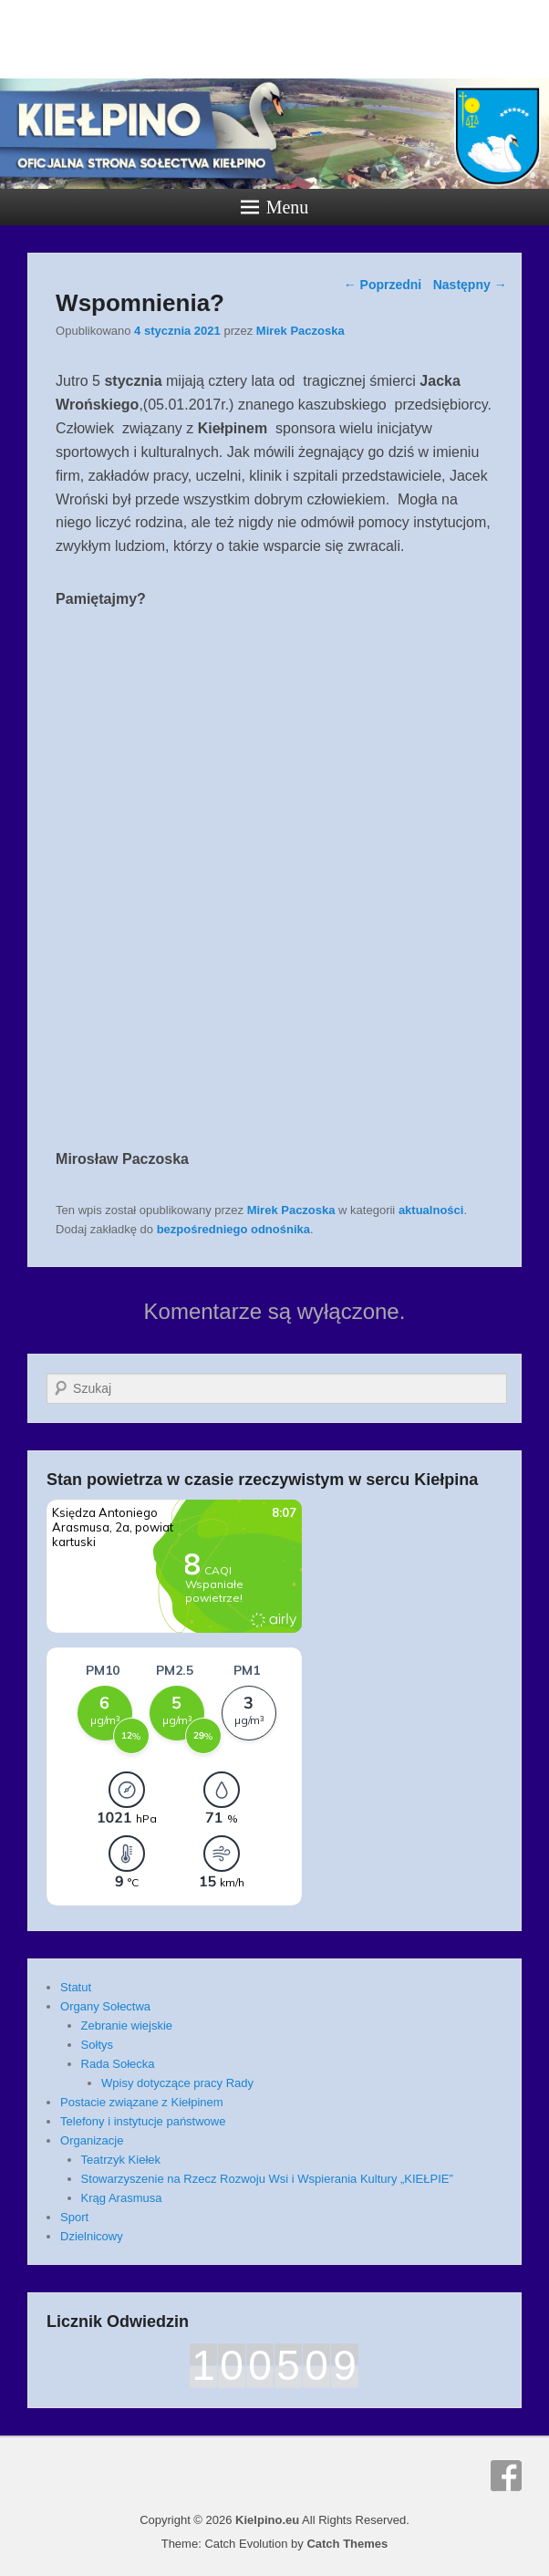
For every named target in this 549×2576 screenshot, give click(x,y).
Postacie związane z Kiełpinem (141, 2102)
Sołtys (97, 2044)
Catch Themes (347, 2543)
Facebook (506, 2475)
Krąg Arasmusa (121, 2198)
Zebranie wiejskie (126, 2025)
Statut (75, 1987)
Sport (74, 2217)
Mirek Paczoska (300, 331)
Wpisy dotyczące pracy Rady (177, 2083)
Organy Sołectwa (105, 2006)
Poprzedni (383, 284)
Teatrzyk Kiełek (121, 2159)
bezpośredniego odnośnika (233, 1229)
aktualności (431, 1210)
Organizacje (91, 2140)
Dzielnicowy (91, 2236)
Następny (470, 284)
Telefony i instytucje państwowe (142, 2121)
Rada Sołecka (118, 2064)
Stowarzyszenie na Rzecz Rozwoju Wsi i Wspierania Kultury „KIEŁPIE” (267, 2179)
